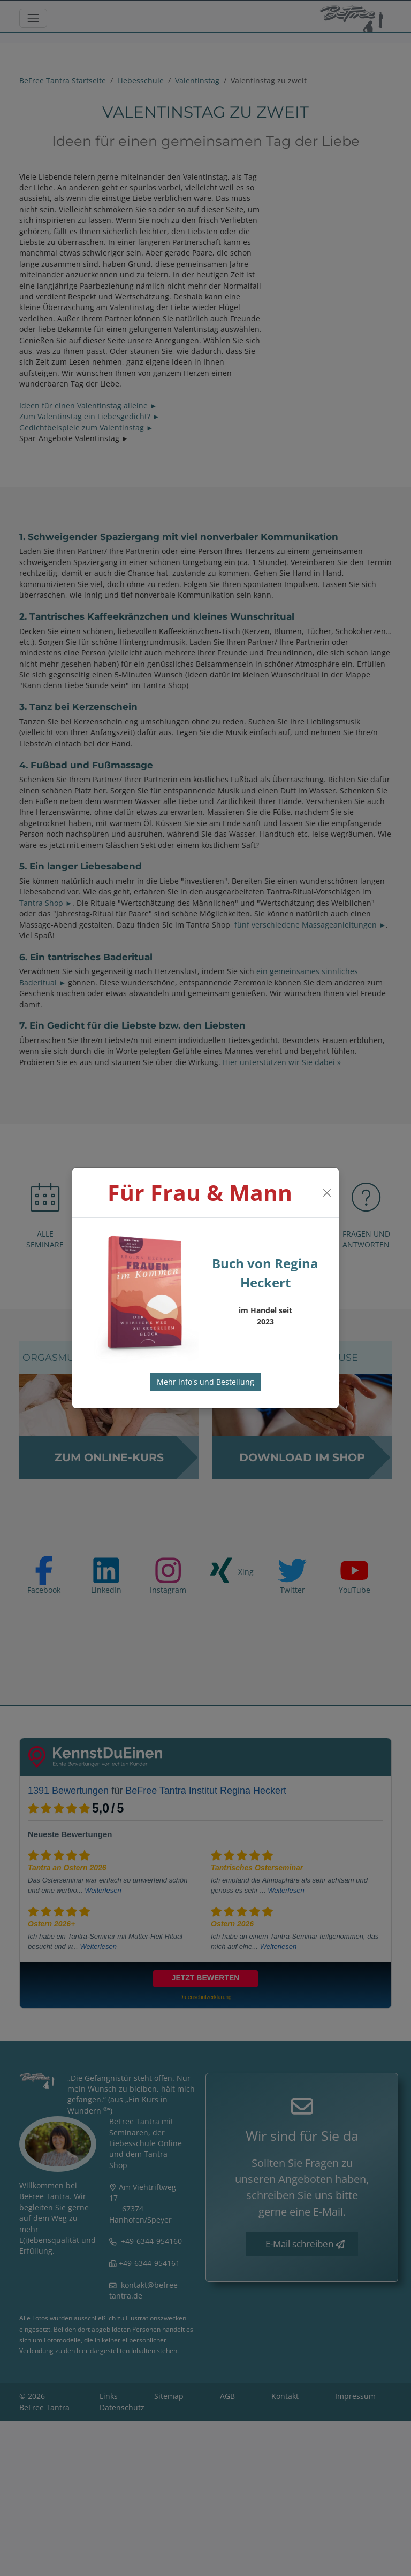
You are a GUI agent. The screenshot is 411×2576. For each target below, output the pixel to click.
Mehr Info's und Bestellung (205, 1382)
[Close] (326, 1193)
